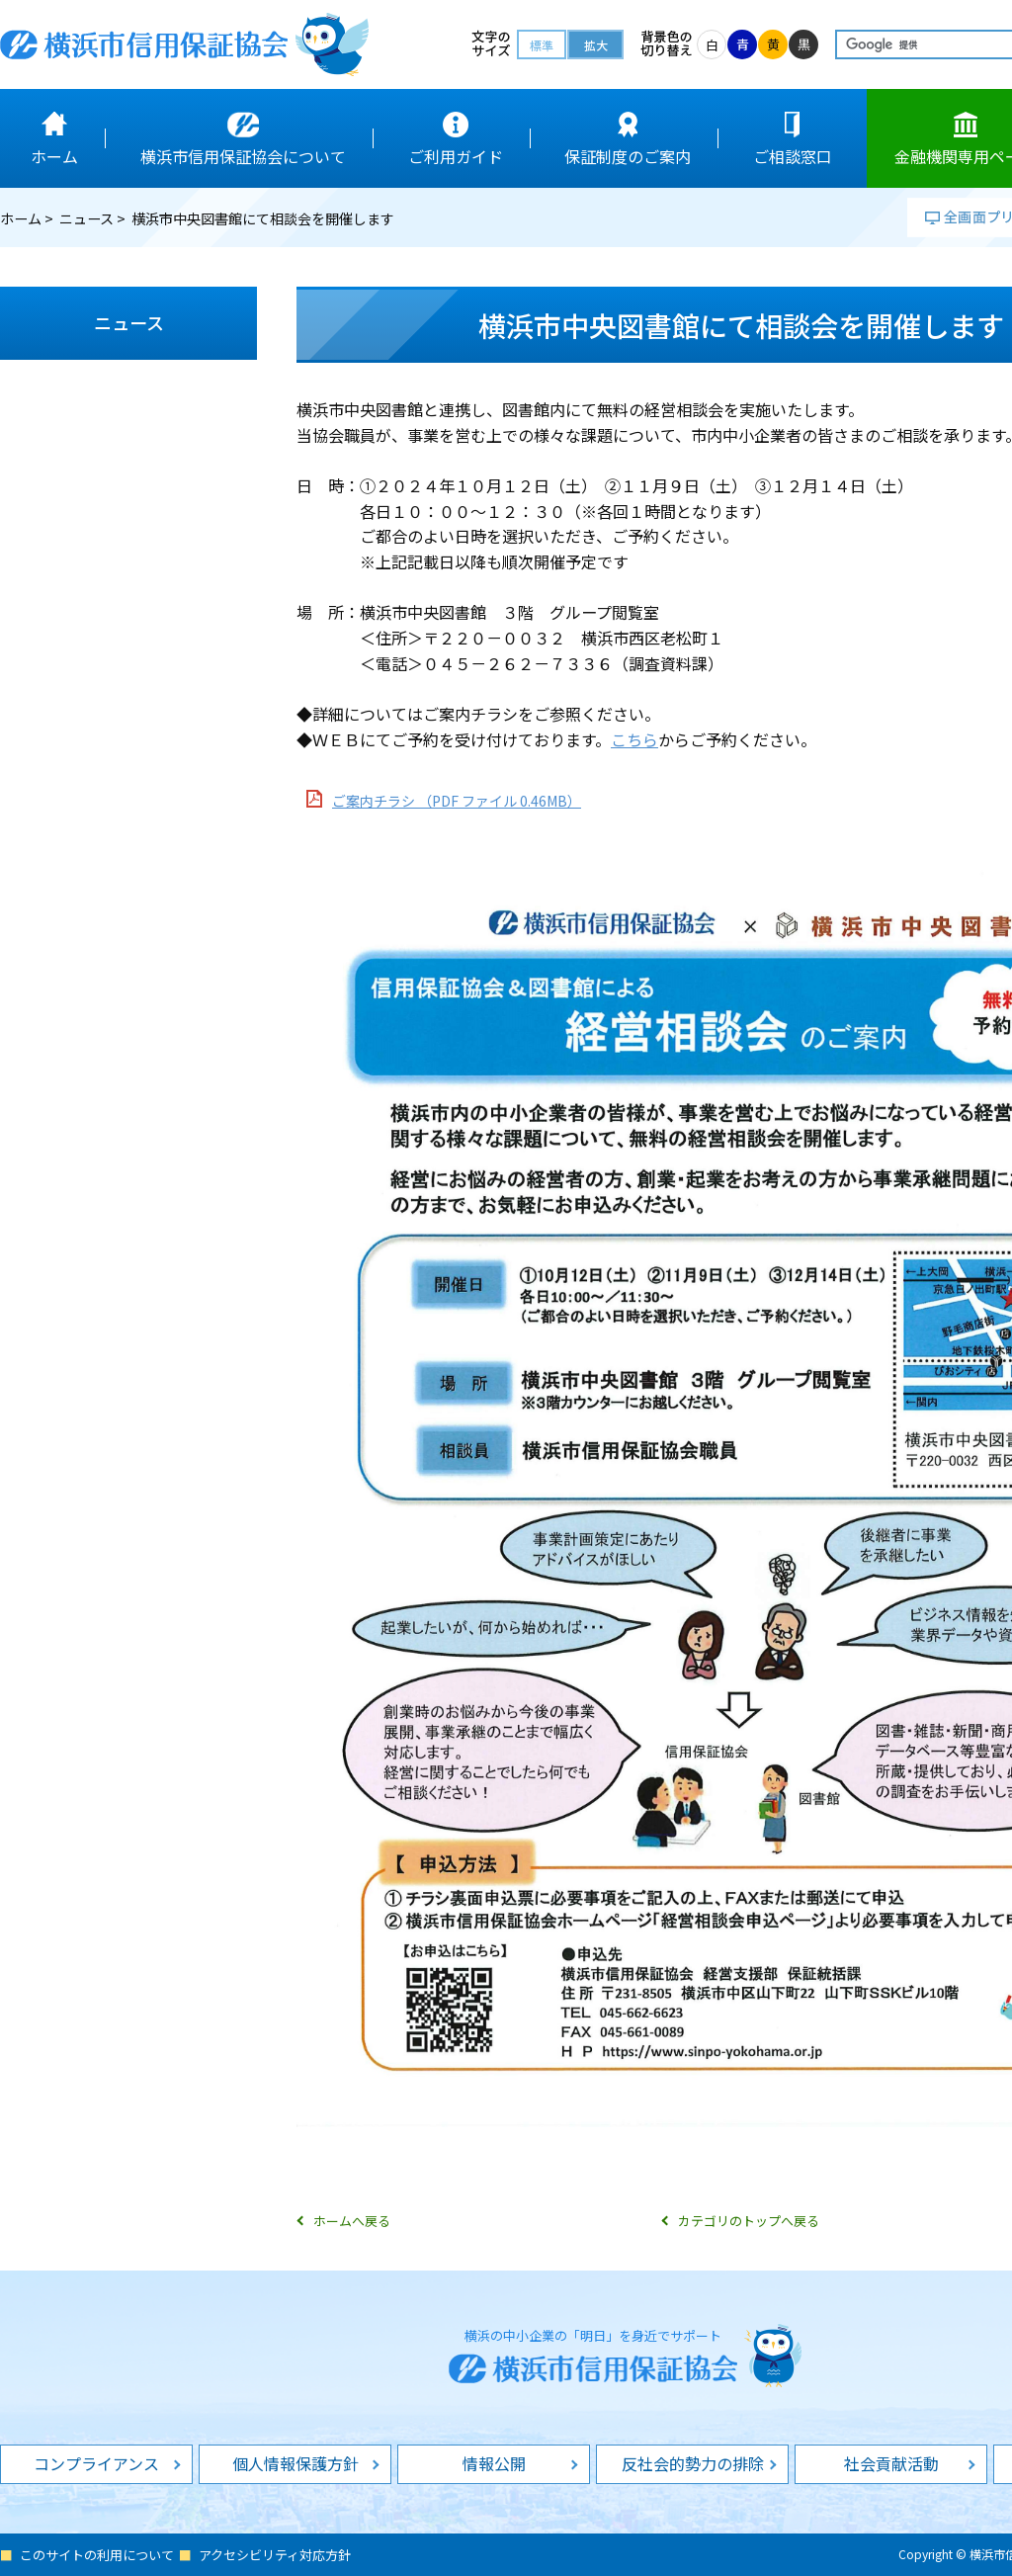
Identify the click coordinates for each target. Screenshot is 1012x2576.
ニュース (86, 218)
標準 (541, 45)
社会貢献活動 (891, 2463)
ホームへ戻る (351, 2220)
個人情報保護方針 (295, 2463)
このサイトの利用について (97, 2554)
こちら (634, 739)
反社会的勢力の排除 (693, 2463)
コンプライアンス (96, 2463)
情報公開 (494, 2463)
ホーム (21, 218)
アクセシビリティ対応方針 (275, 2554)
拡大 (596, 45)
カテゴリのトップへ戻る (748, 2220)
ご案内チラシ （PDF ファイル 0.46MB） (456, 801)
